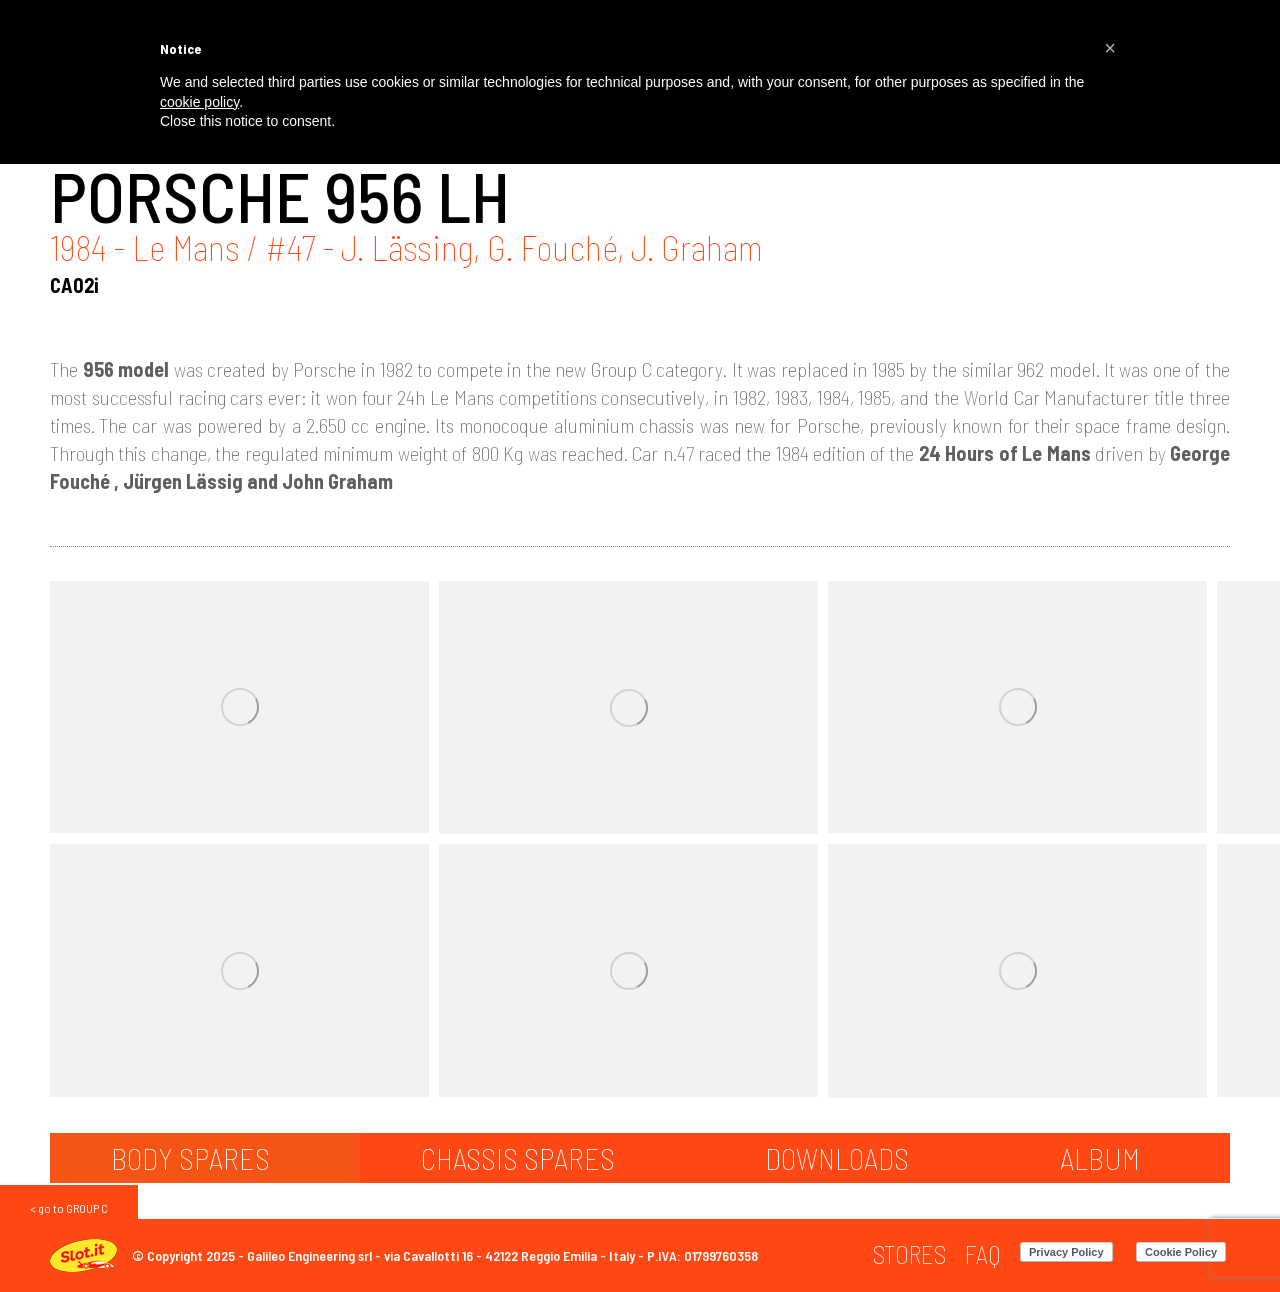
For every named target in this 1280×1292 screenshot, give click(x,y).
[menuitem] (909, 1254)
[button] (1110, 48)
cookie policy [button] (199, 102)
